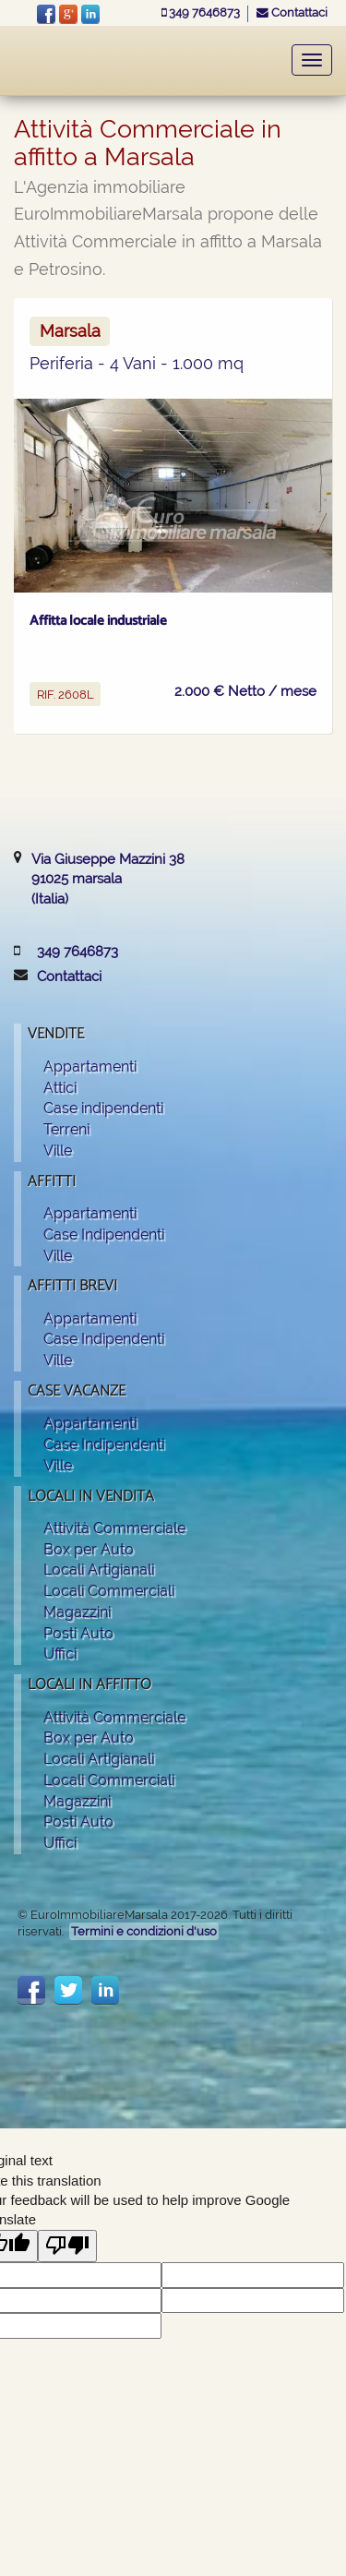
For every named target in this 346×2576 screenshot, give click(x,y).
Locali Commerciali (108, 1591)
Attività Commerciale (114, 1528)
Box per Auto (88, 1549)
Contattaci (292, 12)
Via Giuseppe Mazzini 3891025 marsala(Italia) (108, 879)
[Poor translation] (67, 2246)
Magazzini (77, 1612)
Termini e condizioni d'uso (144, 1931)
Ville (57, 1150)
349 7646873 (202, 12)
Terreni (66, 1129)
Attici (60, 1087)
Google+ (68, 14)
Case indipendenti (103, 1108)
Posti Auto (78, 1633)
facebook (46, 14)
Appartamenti (90, 1066)
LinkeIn (90, 14)
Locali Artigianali (98, 1569)
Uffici (60, 1653)
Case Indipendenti (103, 1234)
